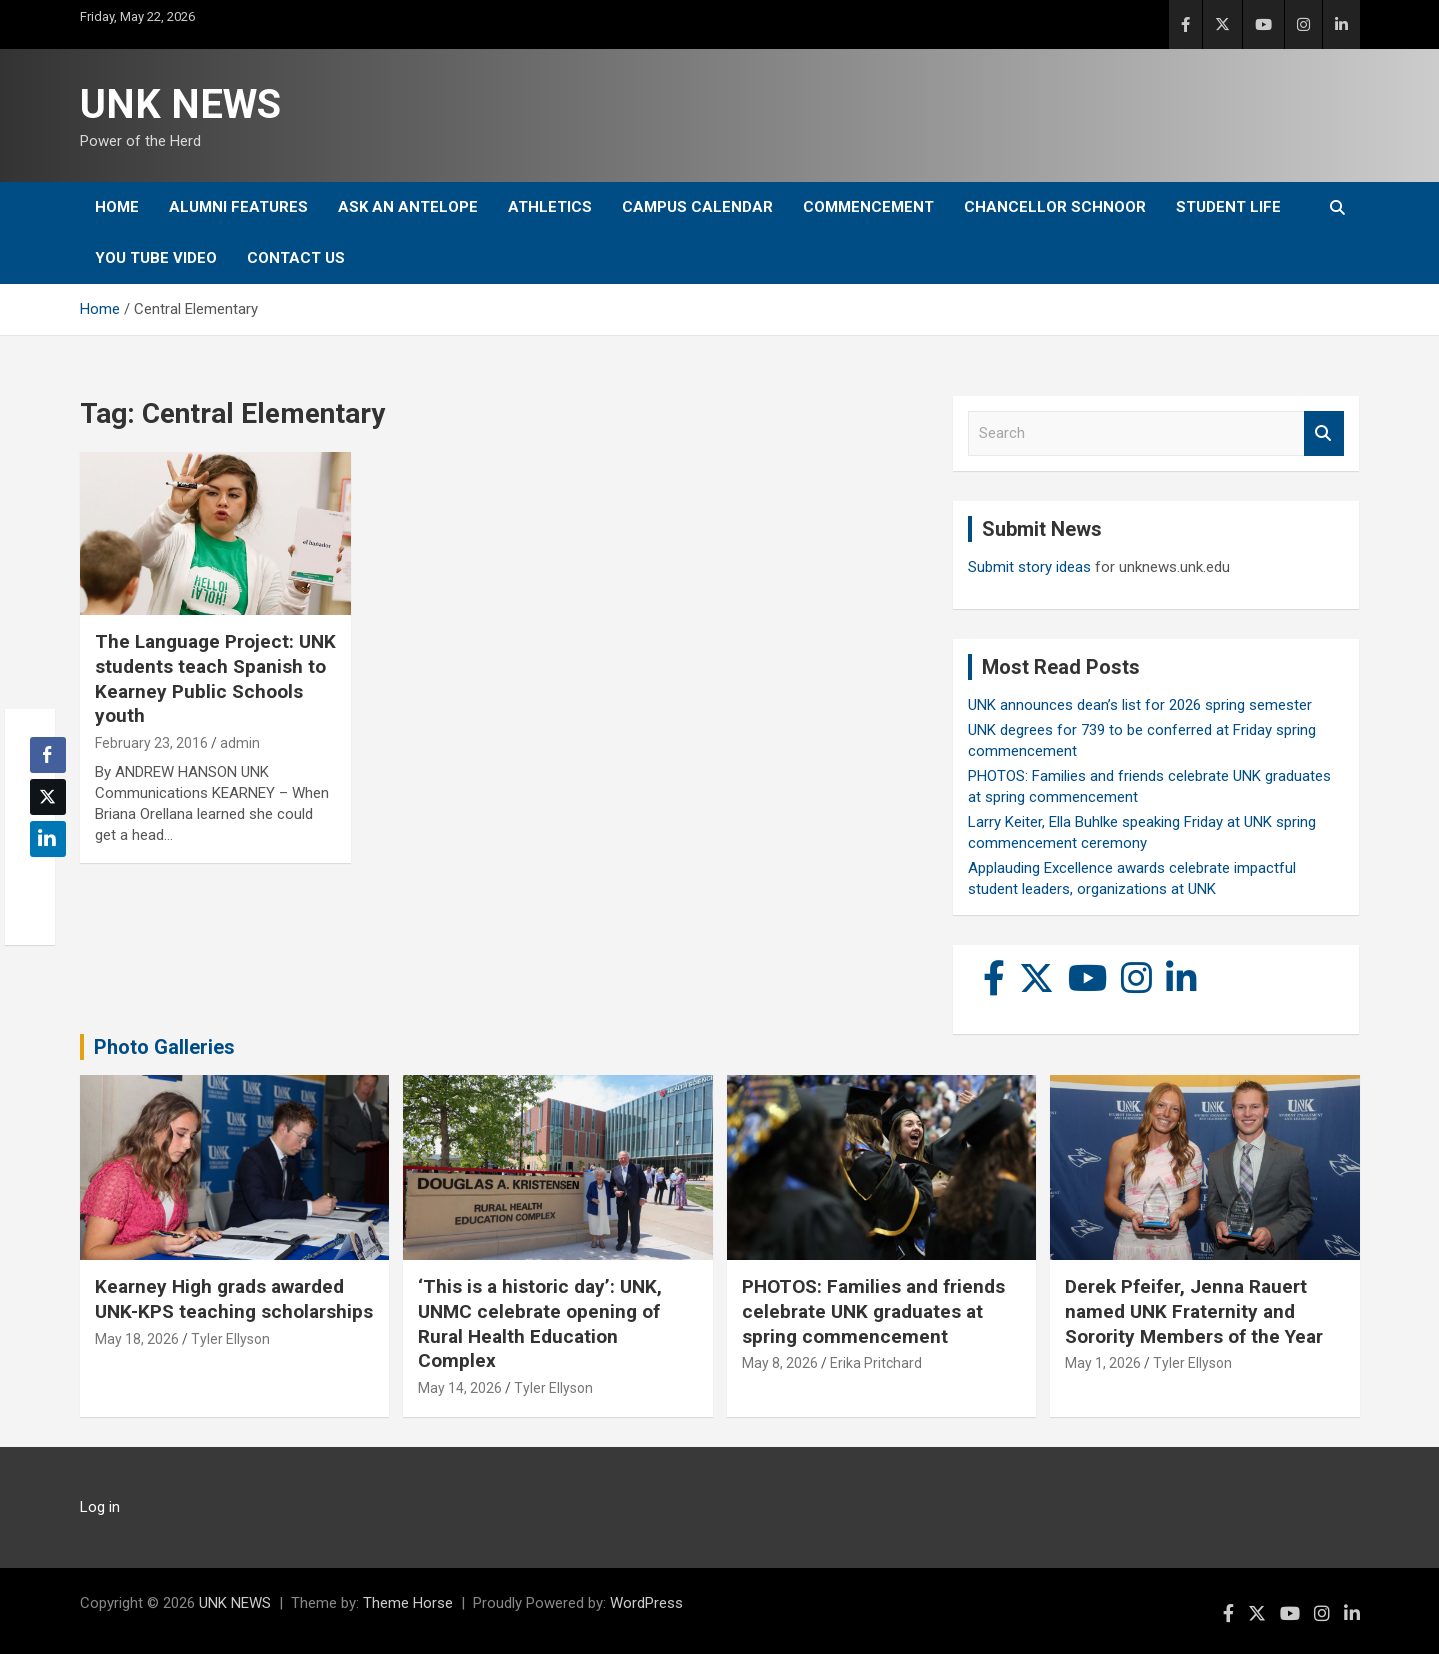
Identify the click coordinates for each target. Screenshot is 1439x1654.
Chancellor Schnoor (1055, 207)
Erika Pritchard (876, 1363)
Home (117, 207)
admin (240, 743)
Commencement (868, 207)
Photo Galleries (164, 1047)
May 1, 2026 (1103, 1363)
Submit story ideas (1029, 567)
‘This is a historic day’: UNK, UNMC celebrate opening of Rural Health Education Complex (540, 1323)
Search (1324, 433)
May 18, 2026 (137, 1339)
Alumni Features (238, 207)
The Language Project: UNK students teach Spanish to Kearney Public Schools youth (215, 678)
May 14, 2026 (460, 1388)
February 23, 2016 (151, 743)
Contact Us (296, 258)
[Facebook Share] (48, 755)
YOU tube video (156, 258)
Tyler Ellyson (230, 1339)
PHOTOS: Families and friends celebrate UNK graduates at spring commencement (873, 1311)
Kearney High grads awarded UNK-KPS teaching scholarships (234, 1299)
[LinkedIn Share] (48, 839)
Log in (100, 1507)
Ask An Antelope (408, 207)
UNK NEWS (180, 104)
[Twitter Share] (48, 797)
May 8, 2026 (780, 1363)
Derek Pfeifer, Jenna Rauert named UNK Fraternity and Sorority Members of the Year (1194, 1311)
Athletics (550, 207)
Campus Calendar (697, 207)
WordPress (646, 1603)
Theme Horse (408, 1603)
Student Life (1228, 207)
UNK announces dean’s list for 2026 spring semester (1140, 705)
